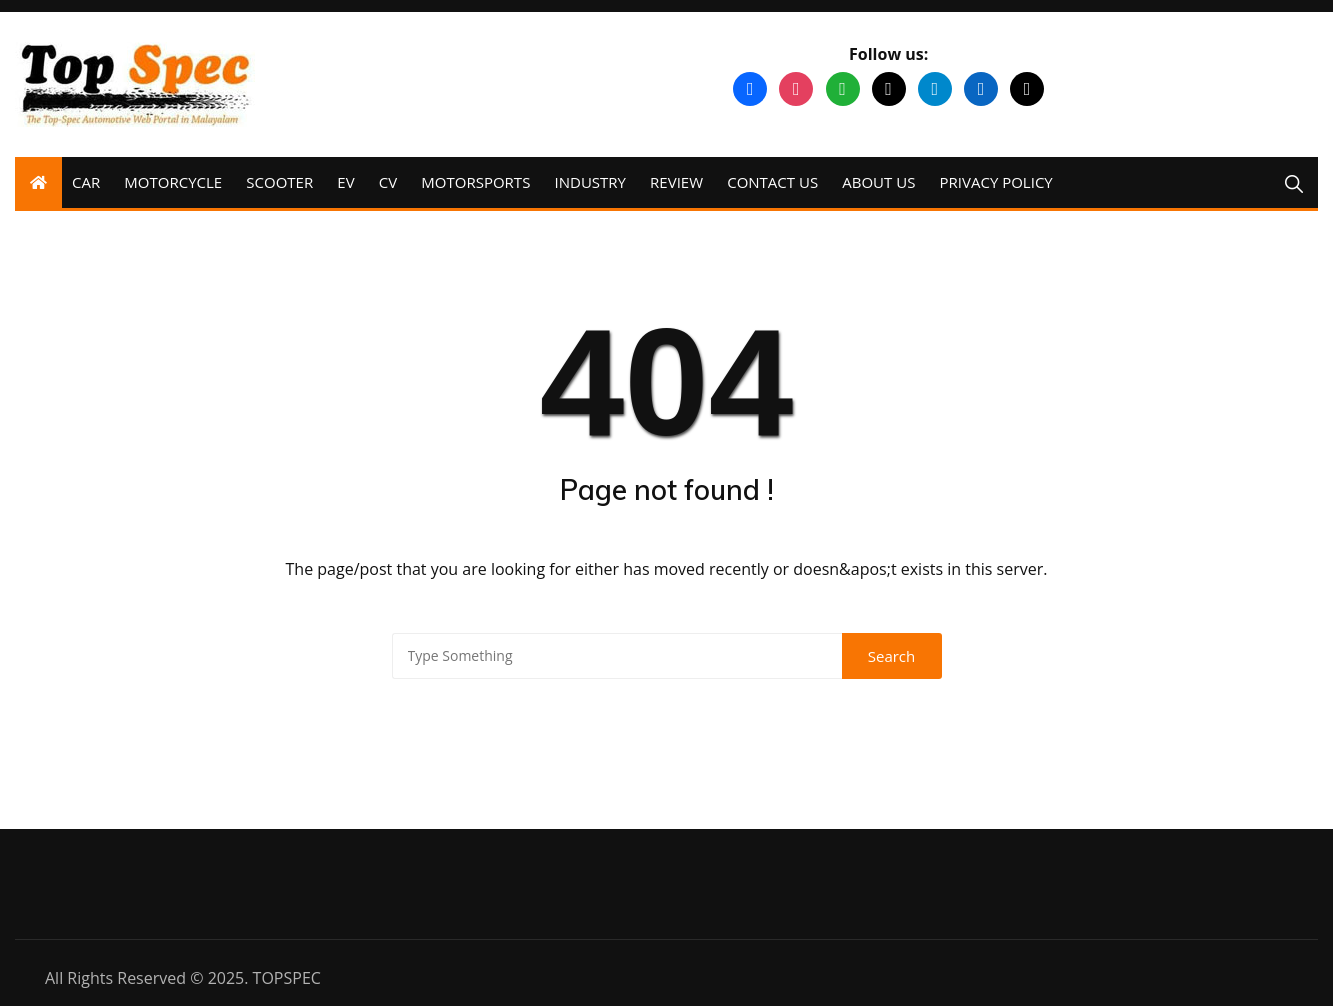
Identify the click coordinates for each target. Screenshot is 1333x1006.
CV (388, 182)
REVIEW (676, 182)
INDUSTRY (590, 182)
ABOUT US (878, 182)
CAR (86, 182)
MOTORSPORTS (475, 182)
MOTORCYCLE (173, 182)
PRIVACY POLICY (996, 182)
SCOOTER (279, 182)
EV (345, 182)
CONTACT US (772, 182)
